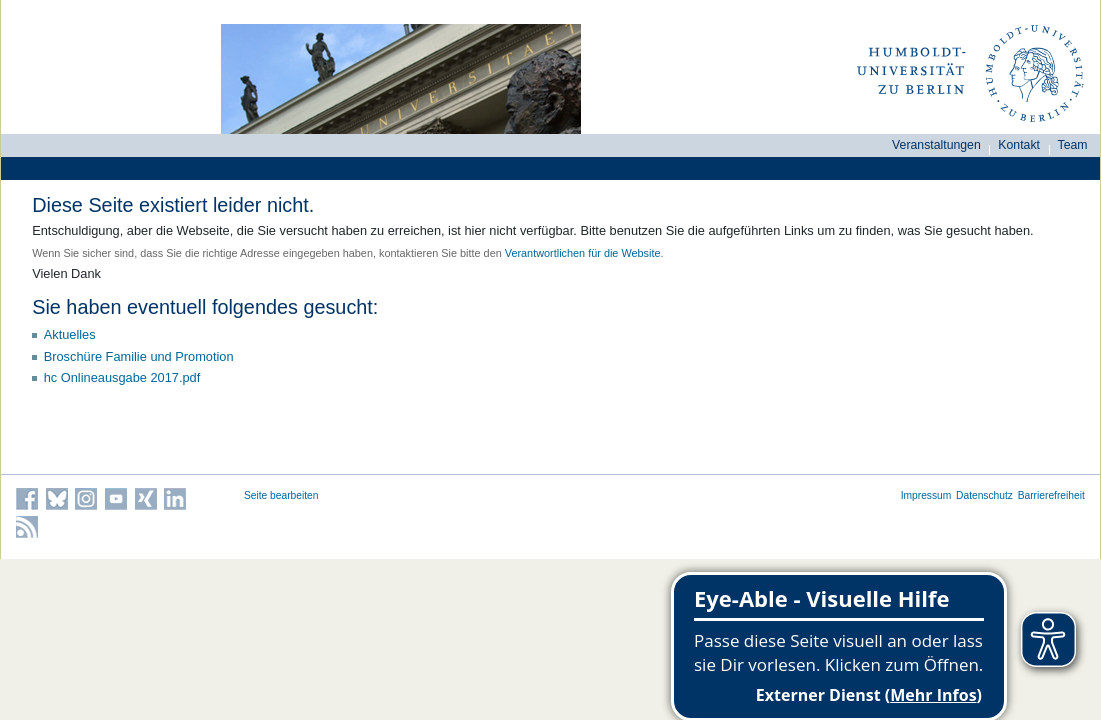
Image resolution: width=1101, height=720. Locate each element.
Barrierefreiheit (1051, 495)
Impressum (926, 495)
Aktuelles (70, 334)
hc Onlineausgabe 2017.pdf (122, 377)
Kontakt (1019, 145)
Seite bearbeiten (281, 495)
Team (1073, 145)
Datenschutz (984, 495)
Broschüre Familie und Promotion (139, 356)
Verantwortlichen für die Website (583, 253)
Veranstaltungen (936, 145)
